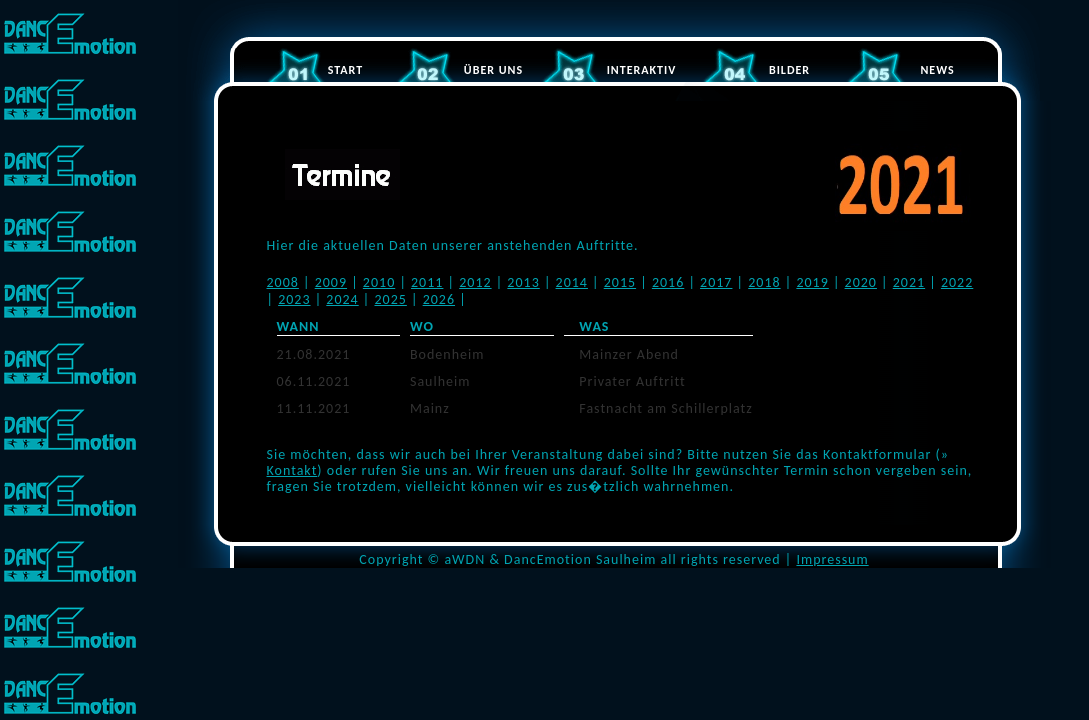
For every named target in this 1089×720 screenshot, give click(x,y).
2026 (439, 299)
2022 (957, 282)
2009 (331, 282)
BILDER (789, 70)
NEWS (937, 70)
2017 (716, 282)
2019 (812, 282)
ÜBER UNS (493, 70)
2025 (390, 299)
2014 (572, 282)
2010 (379, 282)
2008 (283, 282)
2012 (475, 282)
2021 (909, 282)
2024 (342, 299)
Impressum (832, 559)
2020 (861, 282)
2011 (427, 282)
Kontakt (292, 470)
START (345, 70)
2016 (668, 282)
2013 (523, 282)
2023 (294, 299)
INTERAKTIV (642, 70)
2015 (620, 282)
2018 (764, 282)
